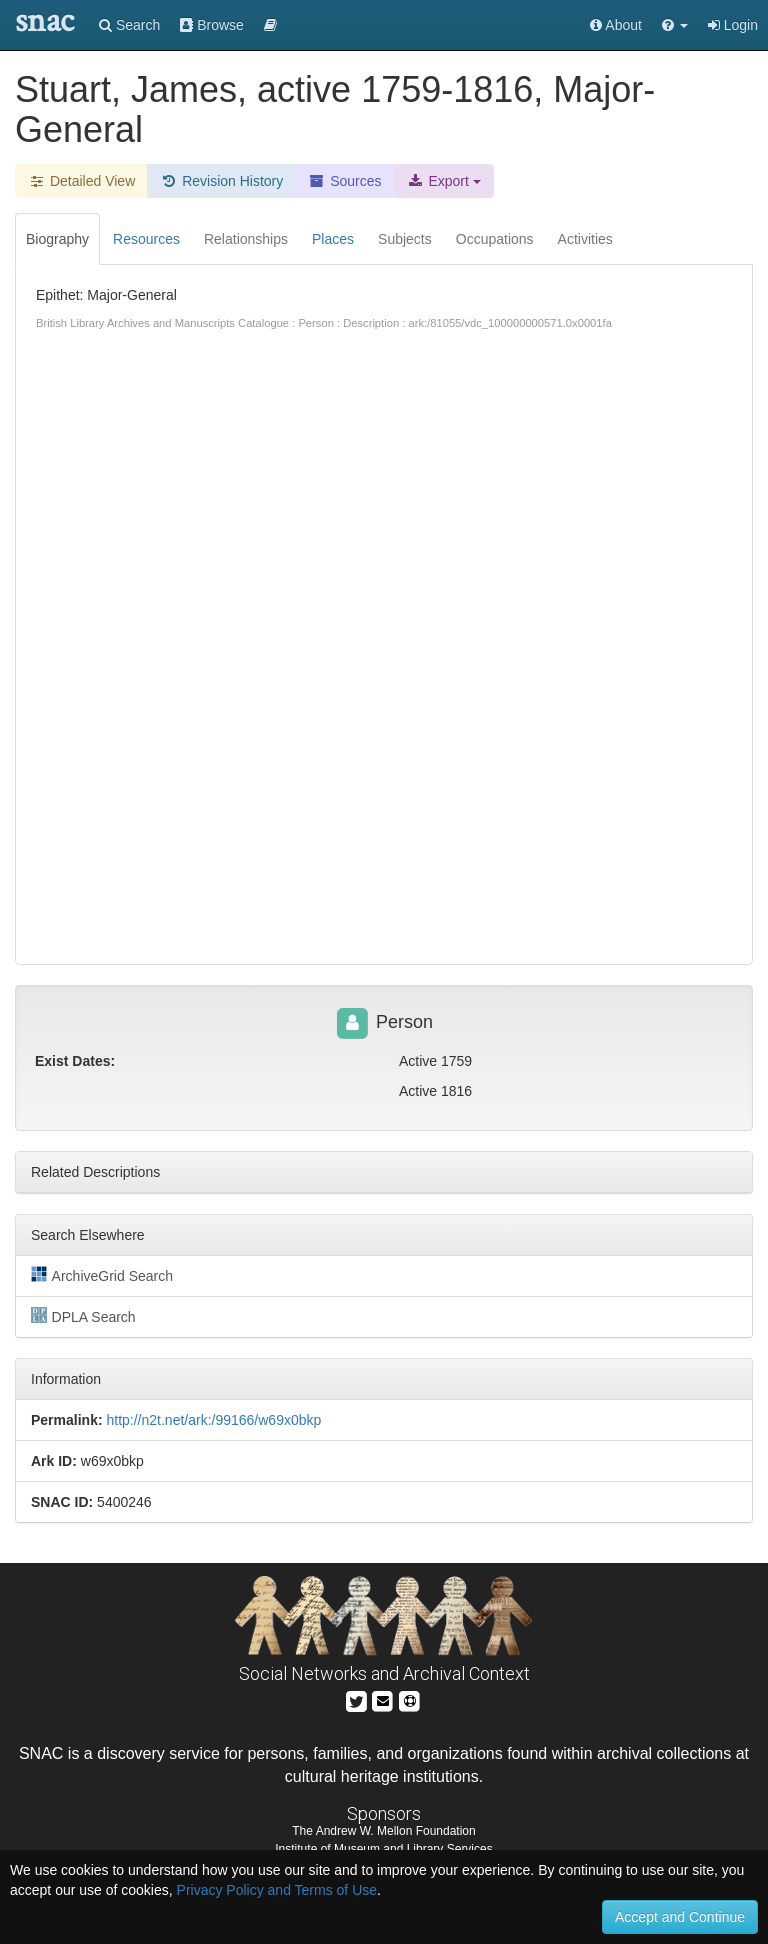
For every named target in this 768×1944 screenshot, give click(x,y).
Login (733, 25)
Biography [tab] (57, 239)
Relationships (246, 239)
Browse (212, 25)
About (616, 25)
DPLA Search (83, 1316)
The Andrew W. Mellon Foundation (383, 1831)
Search (129, 25)
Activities (585, 239)
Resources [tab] (146, 239)
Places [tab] (333, 239)
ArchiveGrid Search (102, 1275)
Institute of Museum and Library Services (383, 1849)
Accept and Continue (680, 1917)
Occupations (495, 239)
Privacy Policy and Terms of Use (277, 1890)
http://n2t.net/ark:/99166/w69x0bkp (213, 1420)
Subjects (405, 239)
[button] (675, 25)
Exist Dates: (75, 1061)
